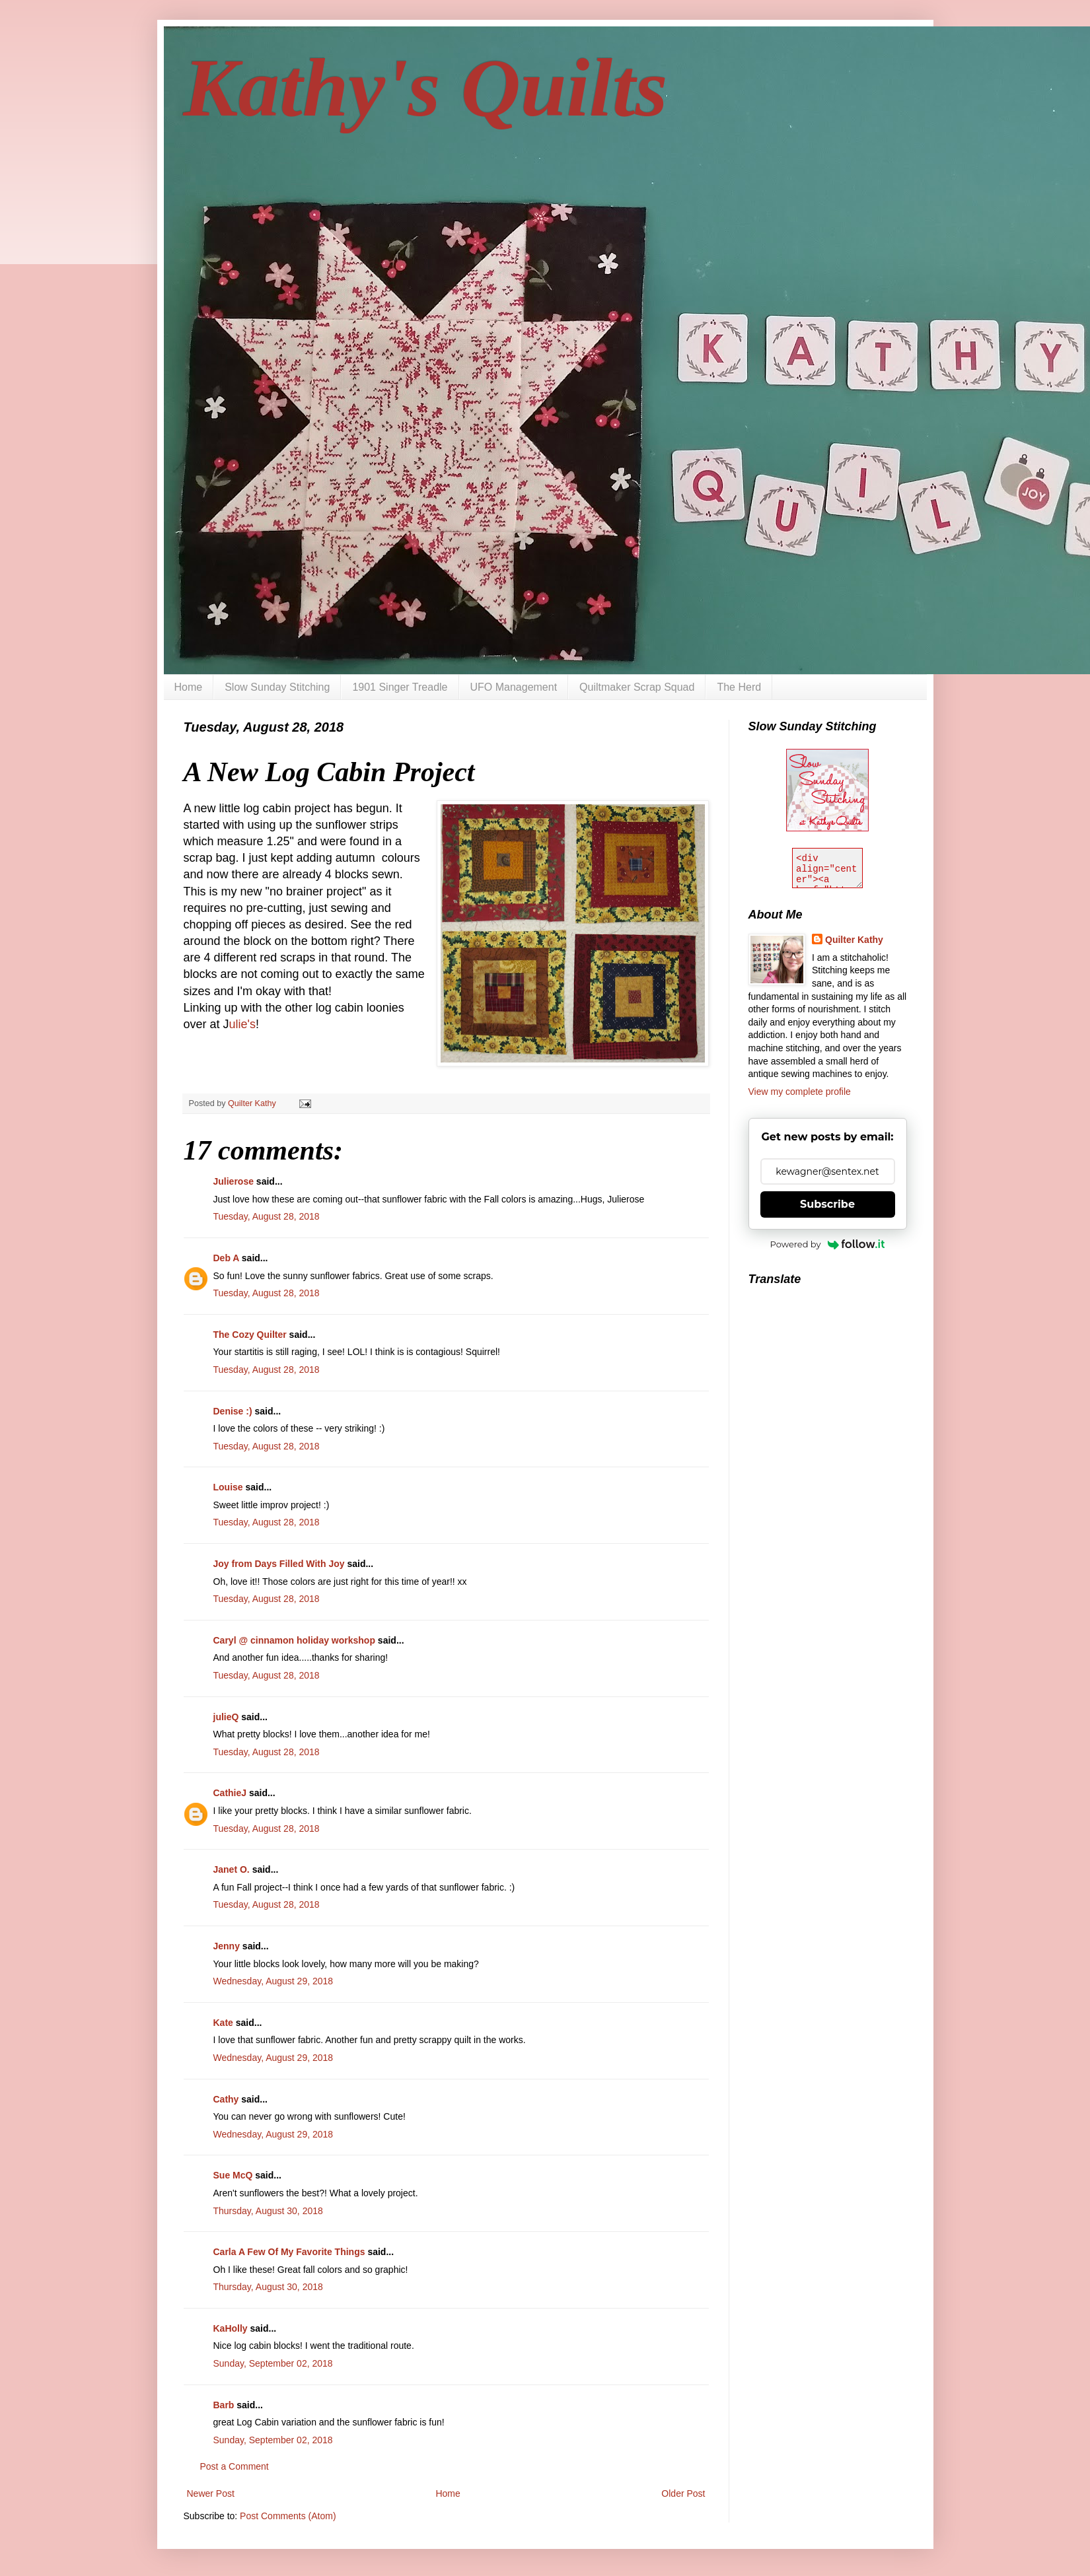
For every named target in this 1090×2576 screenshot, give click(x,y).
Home (188, 687)
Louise (228, 1487)
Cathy (226, 2099)
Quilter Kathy (854, 939)
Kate (223, 2022)
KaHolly (230, 2328)
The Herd (739, 687)
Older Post (683, 2493)
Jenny (226, 1946)
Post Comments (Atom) (288, 2516)
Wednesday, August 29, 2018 (273, 1981)
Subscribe (827, 1204)
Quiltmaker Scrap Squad (636, 687)
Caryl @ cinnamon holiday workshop (294, 1640)
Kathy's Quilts (426, 87)
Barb (224, 2405)
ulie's (242, 1024)
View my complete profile (799, 1091)
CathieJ (230, 1793)
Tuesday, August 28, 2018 (266, 1216)
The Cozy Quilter (250, 1334)
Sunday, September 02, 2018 (273, 2363)
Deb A (226, 1258)
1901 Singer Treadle (399, 687)
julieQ (226, 1717)
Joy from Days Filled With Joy (279, 1563)
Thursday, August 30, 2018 (268, 2211)
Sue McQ (233, 2175)
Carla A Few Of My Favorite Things (289, 2251)
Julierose (233, 1181)
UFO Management (514, 687)
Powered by (827, 1244)
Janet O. (231, 1869)
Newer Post (211, 2493)
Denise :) (232, 1411)
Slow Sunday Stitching (277, 687)
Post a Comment (234, 2466)
